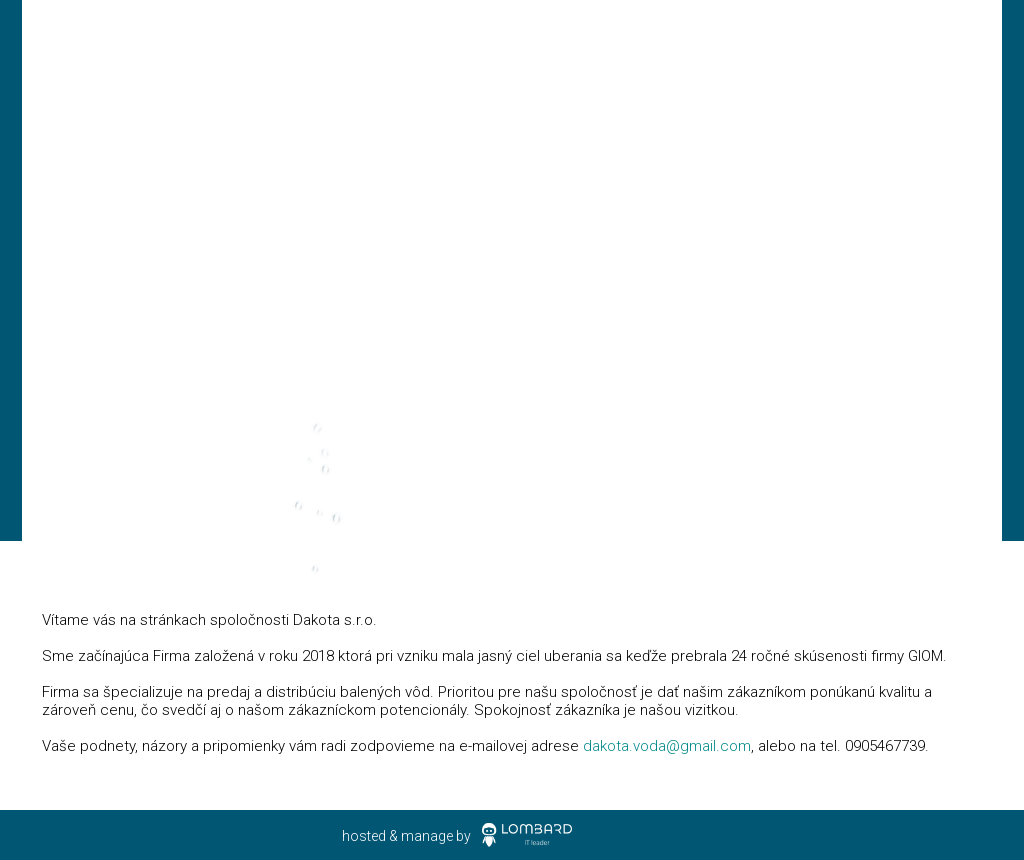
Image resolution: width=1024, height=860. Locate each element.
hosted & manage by (406, 836)
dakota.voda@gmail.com (667, 746)
